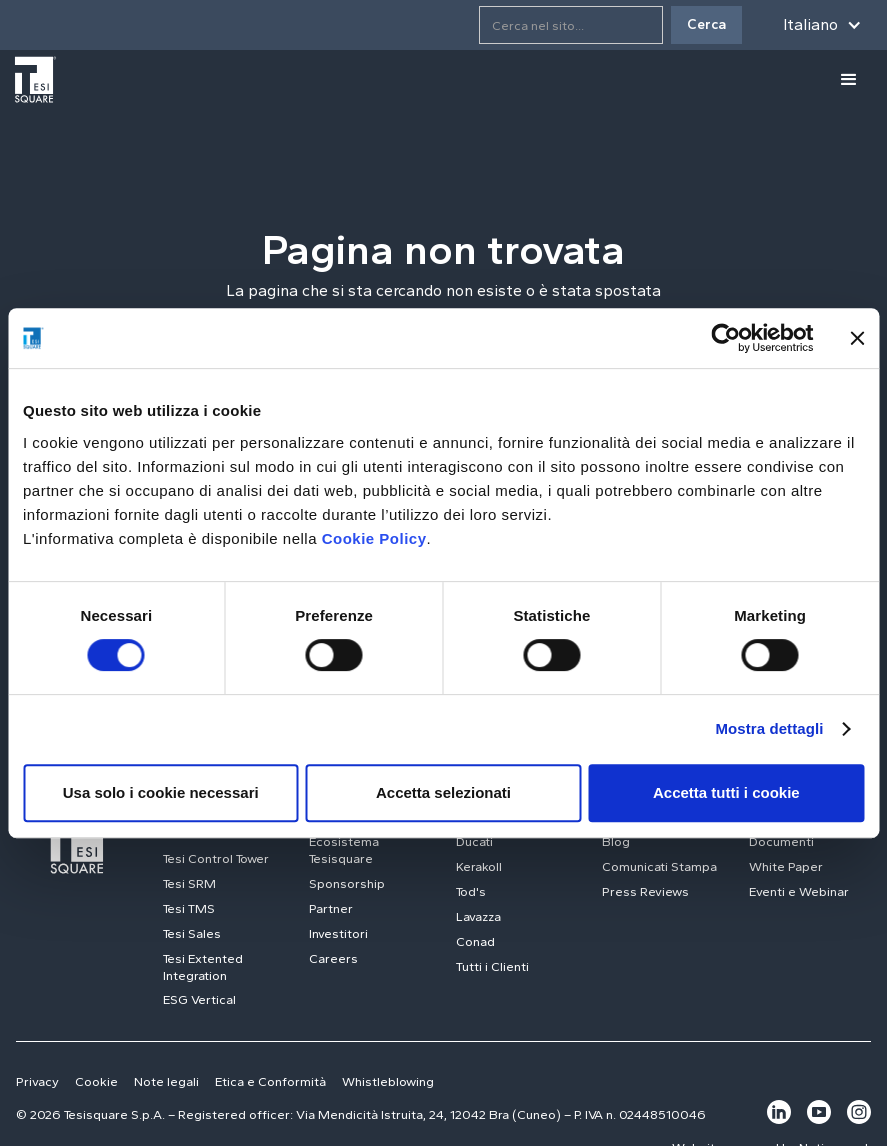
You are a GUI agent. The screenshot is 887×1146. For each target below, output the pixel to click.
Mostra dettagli (769, 728)
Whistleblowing (388, 1081)
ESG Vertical (199, 999)
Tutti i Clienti (492, 966)
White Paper (786, 866)
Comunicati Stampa (659, 866)
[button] (818, 25)
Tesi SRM (189, 883)
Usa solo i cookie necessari (161, 792)
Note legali (166, 1081)
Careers (333, 958)
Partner (331, 908)
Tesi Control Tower (216, 858)
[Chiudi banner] (857, 338)
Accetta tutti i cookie (726, 792)
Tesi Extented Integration (203, 967)
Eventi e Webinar (799, 891)
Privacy (37, 1081)
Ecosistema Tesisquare (344, 850)
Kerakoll (479, 866)
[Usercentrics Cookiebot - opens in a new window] (725, 338)
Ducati (474, 841)
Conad (475, 941)
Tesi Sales (192, 933)
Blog (616, 841)
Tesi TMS (189, 908)
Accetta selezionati (443, 792)
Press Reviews (645, 891)
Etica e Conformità (270, 1081)
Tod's (471, 891)
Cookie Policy (374, 538)
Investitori (338, 933)
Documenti (781, 841)
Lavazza (478, 916)
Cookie (96, 1081)
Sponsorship (347, 883)
